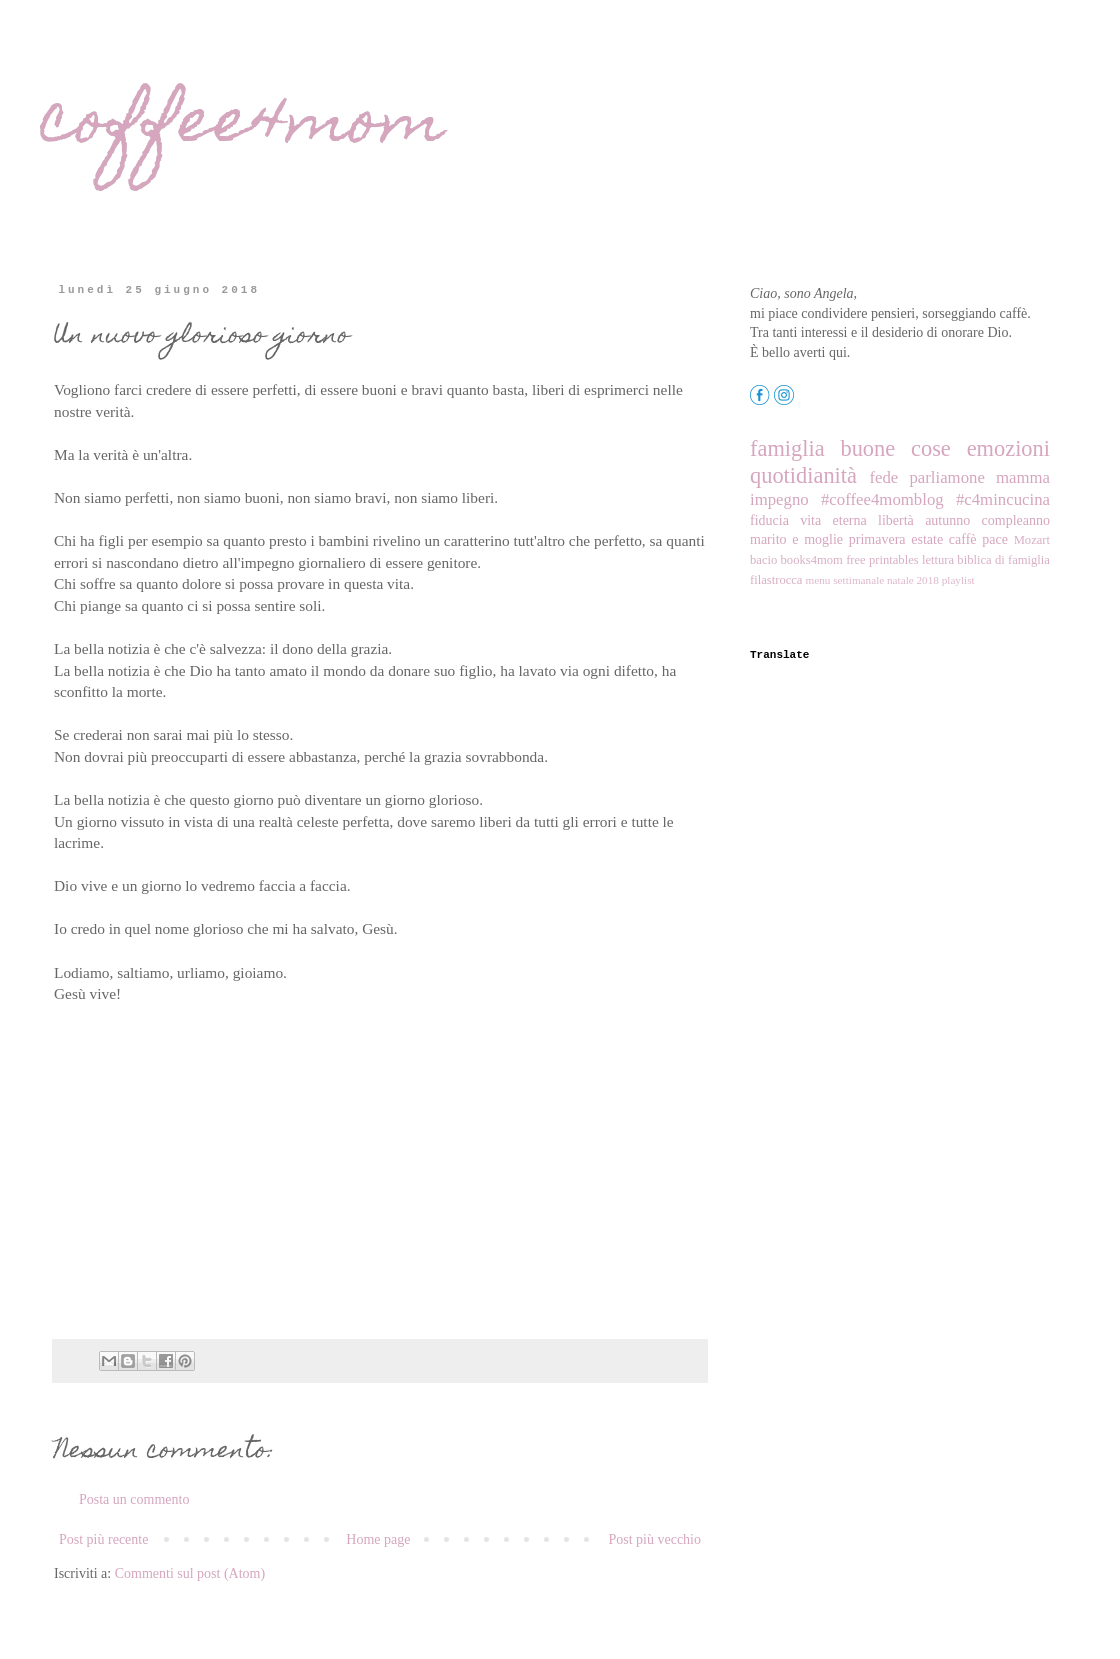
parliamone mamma (979, 477)
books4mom (812, 560)
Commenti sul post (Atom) (190, 1573)
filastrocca (776, 580)
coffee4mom (242, 126)
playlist (958, 580)
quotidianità (803, 475)
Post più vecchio (654, 1539)
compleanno (1016, 520)
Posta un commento (134, 1499)
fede (883, 477)
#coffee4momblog (882, 499)
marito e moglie (796, 539)
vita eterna (833, 520)
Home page (378, 1539)
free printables (882, 560)
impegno (779, 499)
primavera (877, 539)
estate (927, 539)
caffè (963, 539)
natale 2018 (913, 580)
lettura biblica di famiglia (986, 560)
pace (995, 539)
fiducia (769, 520)
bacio (763, 560)
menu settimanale (845, 580)
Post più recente (103, 1539)
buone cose (895, 448)
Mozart (1032, 540)
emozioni (1008, 448)
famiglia (787, 448)
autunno (947, 520)
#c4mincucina (1003, 499)
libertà (896, 520)
